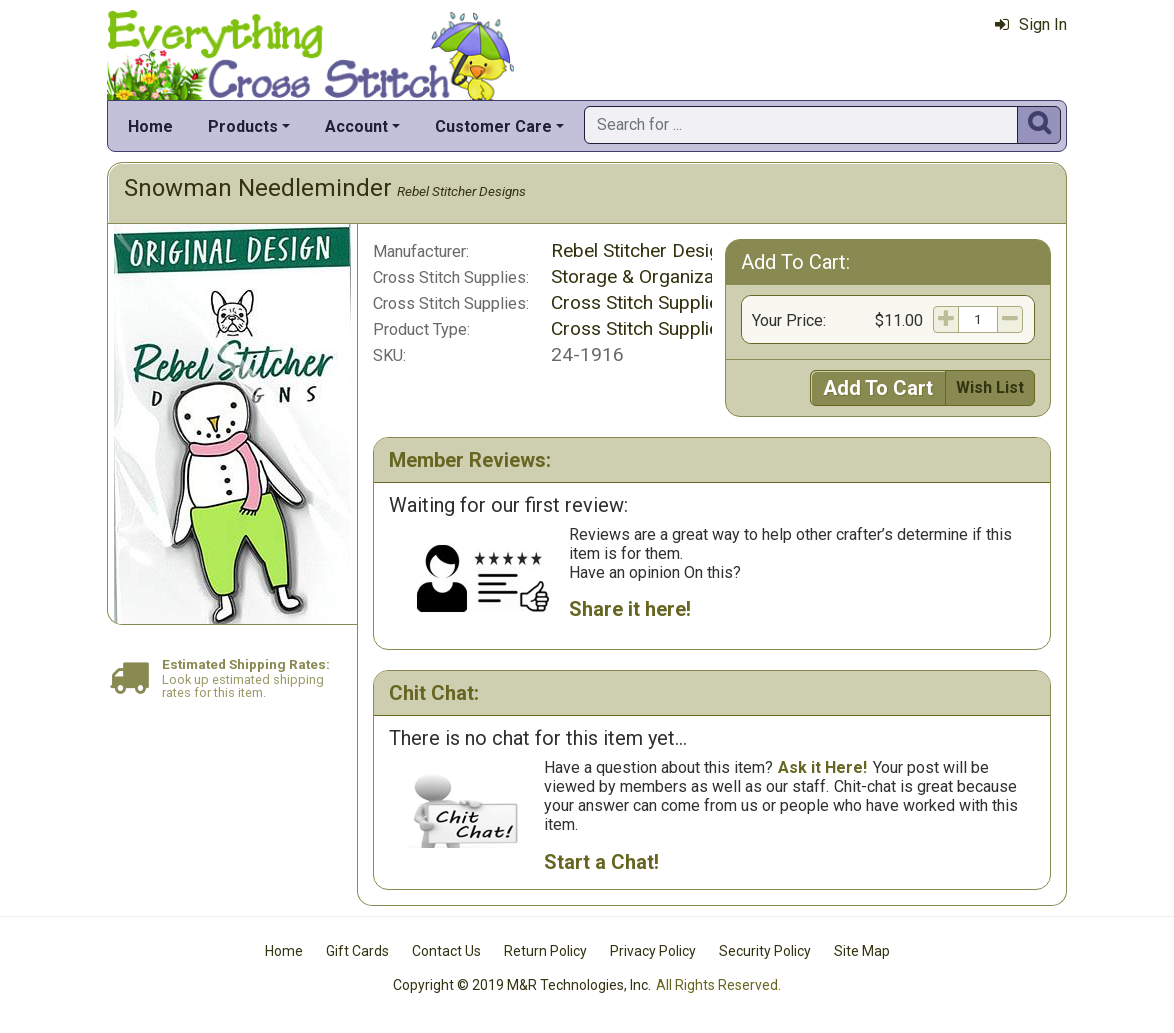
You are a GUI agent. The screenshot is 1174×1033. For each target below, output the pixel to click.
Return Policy (545, 951)
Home (150, 126)
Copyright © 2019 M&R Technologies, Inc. (522, 985)
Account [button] (356, 126)
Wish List (990, 387)
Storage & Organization (648, 276)
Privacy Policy (653, 951)
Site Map (862, 951)
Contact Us (446, 951)
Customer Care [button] (493, 126)
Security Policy (765, 951)
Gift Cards (357, 951)
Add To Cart (878, 388)
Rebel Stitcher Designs (461, 191)
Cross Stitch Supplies (640, 302)
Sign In (1031, 24)
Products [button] (243, 126)
